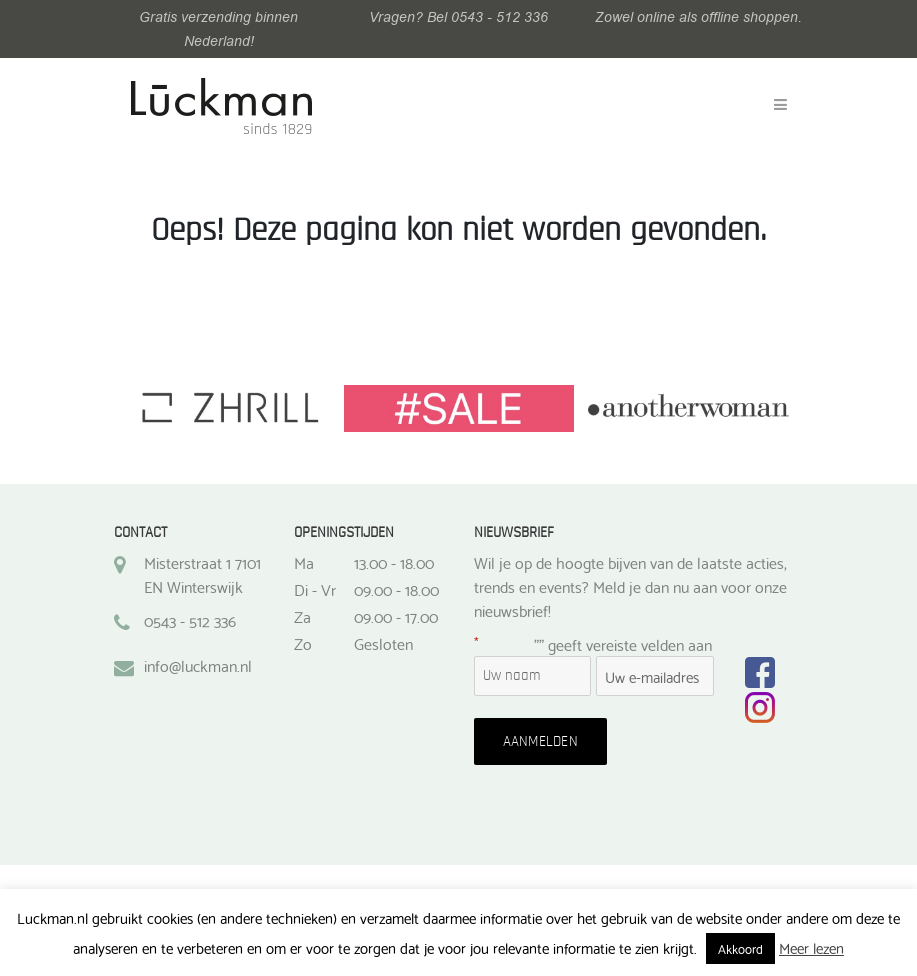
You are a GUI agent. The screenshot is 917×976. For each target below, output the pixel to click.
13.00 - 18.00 (394, 562)
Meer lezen (811, 947)
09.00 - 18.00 (396, 589)
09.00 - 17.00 (396, 616)
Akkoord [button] (740, 948)
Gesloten (383, 643)
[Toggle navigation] (780, 105)
